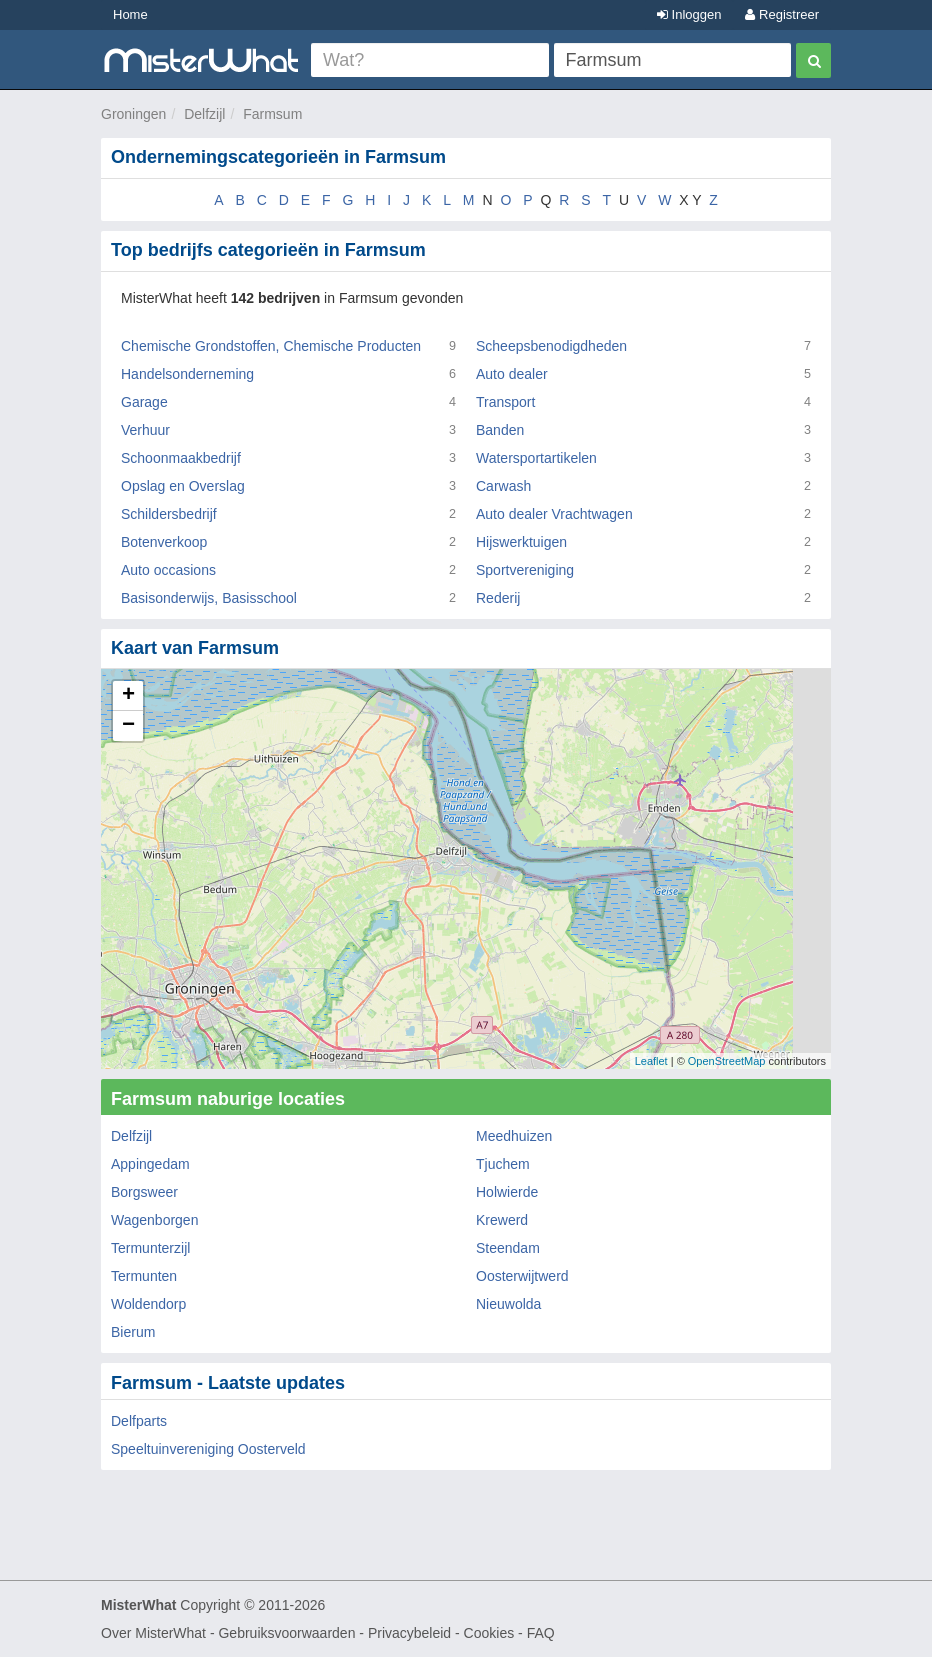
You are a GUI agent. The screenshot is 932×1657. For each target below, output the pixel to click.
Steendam (508, 1248)
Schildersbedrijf (169, 514)
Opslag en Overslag (183, 486)
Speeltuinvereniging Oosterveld (208, 1449)
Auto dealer (512, 374)
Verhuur (145, 430)
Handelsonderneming (187, 374)
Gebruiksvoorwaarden (286, 1633)
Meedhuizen (514, 1136)
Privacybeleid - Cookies (441, 1633)
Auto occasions (168, 570)
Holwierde (507, 1192)
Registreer (782, 14)
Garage (144, 402)
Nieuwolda (508, 1304)
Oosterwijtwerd (522, 1276)
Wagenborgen (154, 1220)
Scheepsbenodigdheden (551, 346)
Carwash (503, 486)
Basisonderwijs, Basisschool (209, 598)
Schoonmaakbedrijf (181, 458)
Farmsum (272, 114)
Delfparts (139, 1421)
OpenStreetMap (727, 1061)
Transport (505, 402)
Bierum (133, 1332)
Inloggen (689, 14)
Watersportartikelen (536, 458)
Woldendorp (148, 1304)
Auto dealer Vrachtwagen (554, 514)
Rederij (498, 598)
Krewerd (502, 1220)
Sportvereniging (525, 570)
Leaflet (651, 1061)
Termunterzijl (150, 1248)
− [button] (128, 726)
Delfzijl (204, 114)
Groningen (133, 114)
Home (130, 14)
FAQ (541, 1633)
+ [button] (128, 696)
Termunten (144, 1276)
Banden (500, 430)
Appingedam (150, 1164)
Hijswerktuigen (521, 542)
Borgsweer (144, 1192)
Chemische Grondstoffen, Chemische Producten (271, 346)
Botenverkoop (164, 542)
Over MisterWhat (153, 1633)
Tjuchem (503, 1164)
